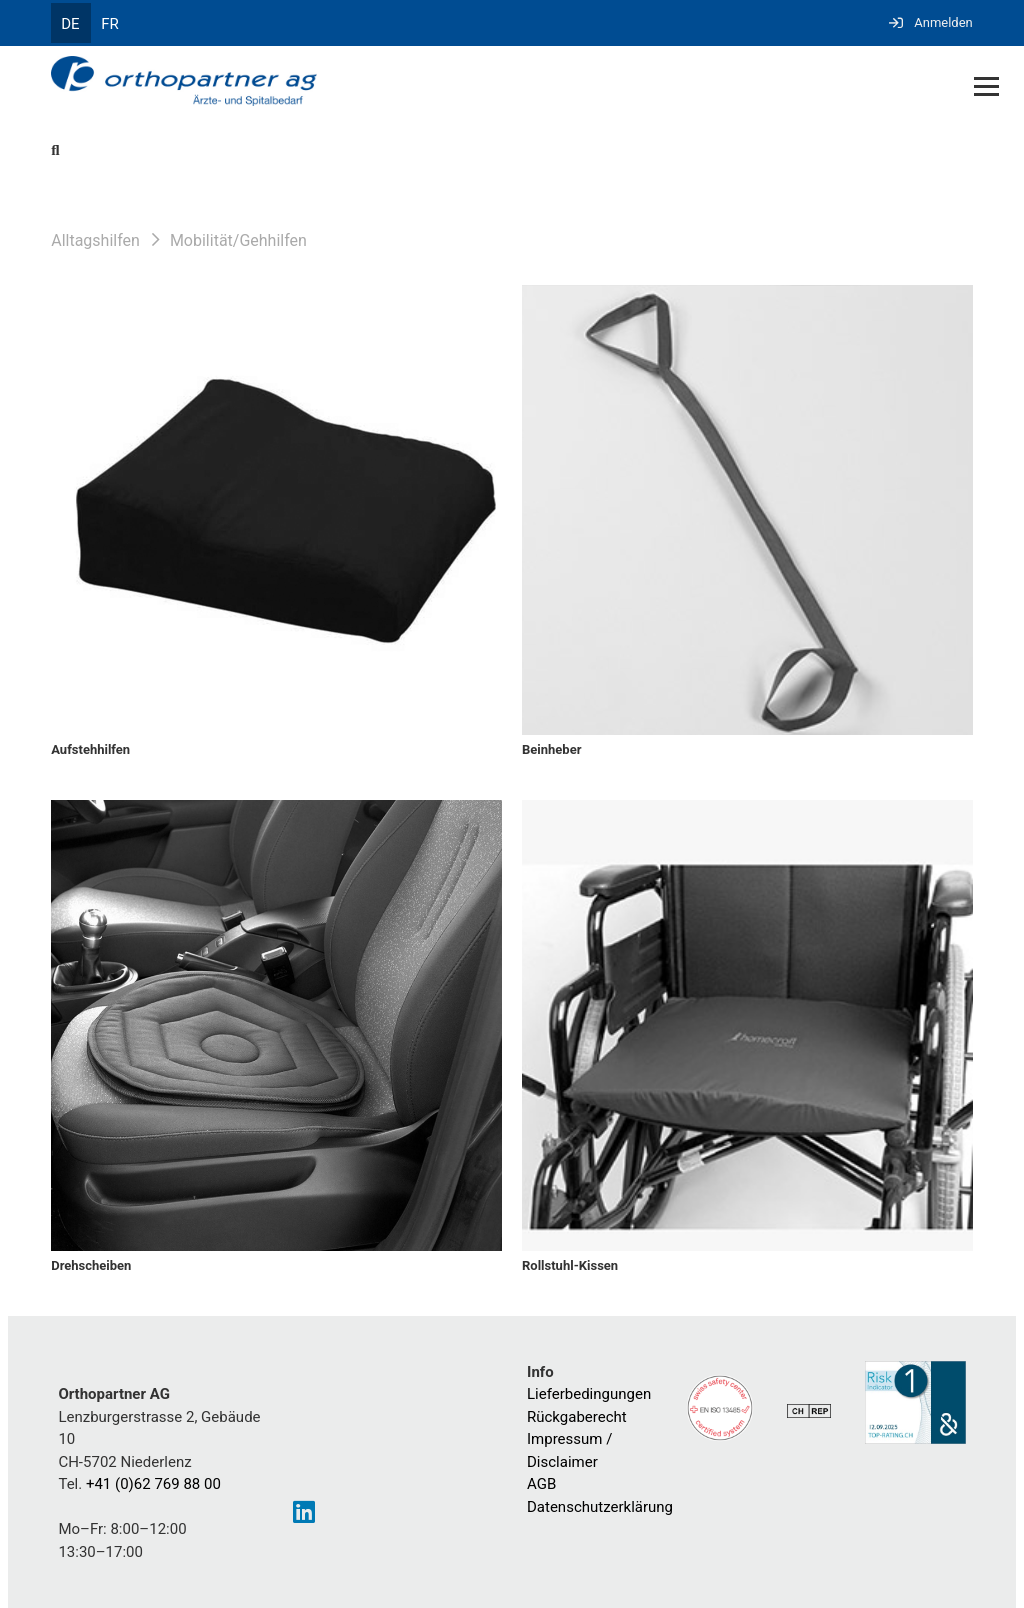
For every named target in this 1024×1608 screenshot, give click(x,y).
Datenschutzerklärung (600, 1507)
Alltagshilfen (95, 240)
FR (110, 24)
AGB (541, 1484)
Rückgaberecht (577, 1417)
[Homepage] (419, 82)
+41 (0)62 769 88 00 (153, 1484)
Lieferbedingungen (589, 1394)
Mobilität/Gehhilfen (238, 240)
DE (70, 24)
